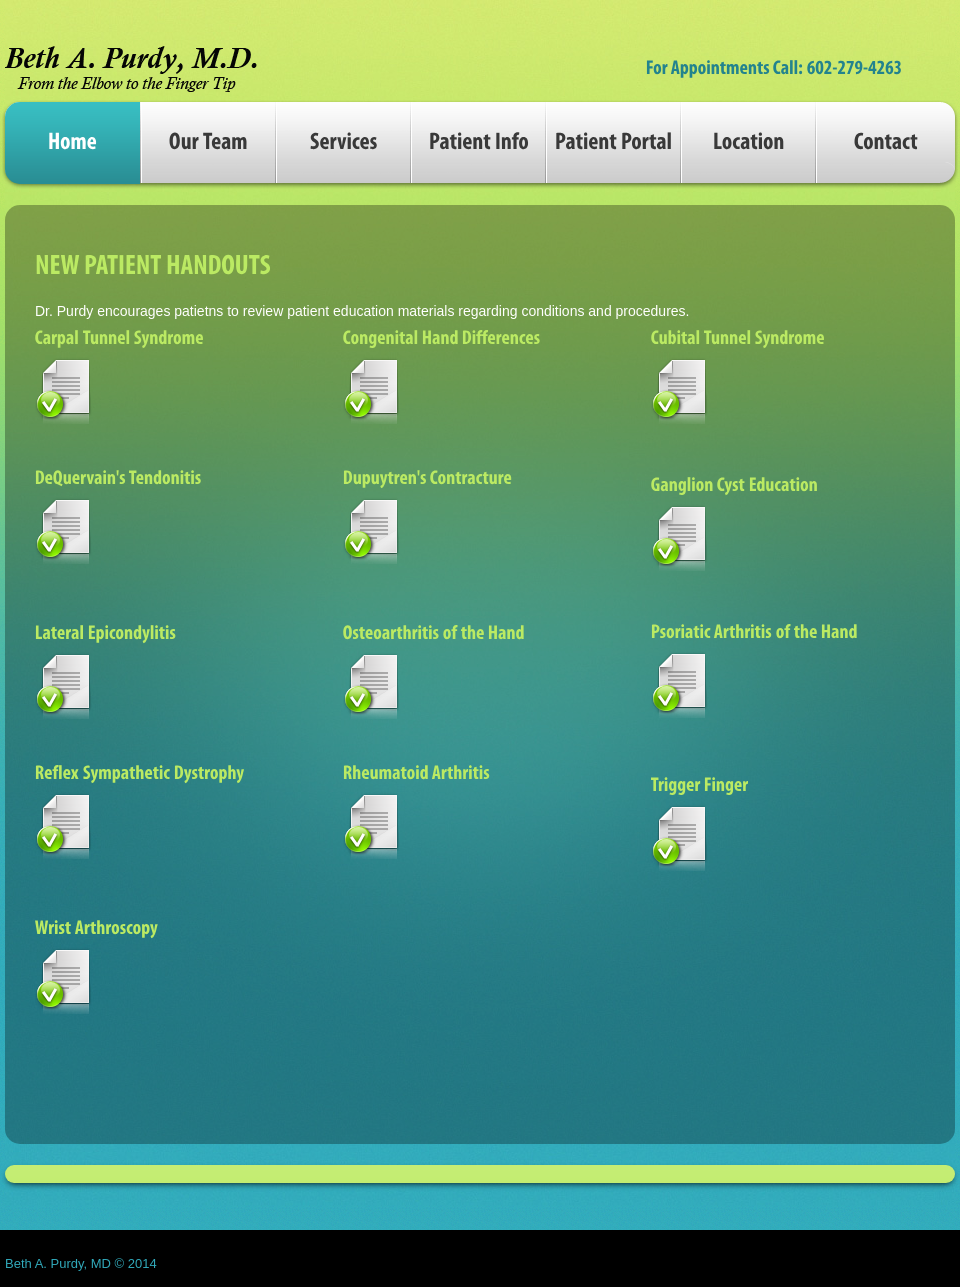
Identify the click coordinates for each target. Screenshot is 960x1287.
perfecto (131, 62)
